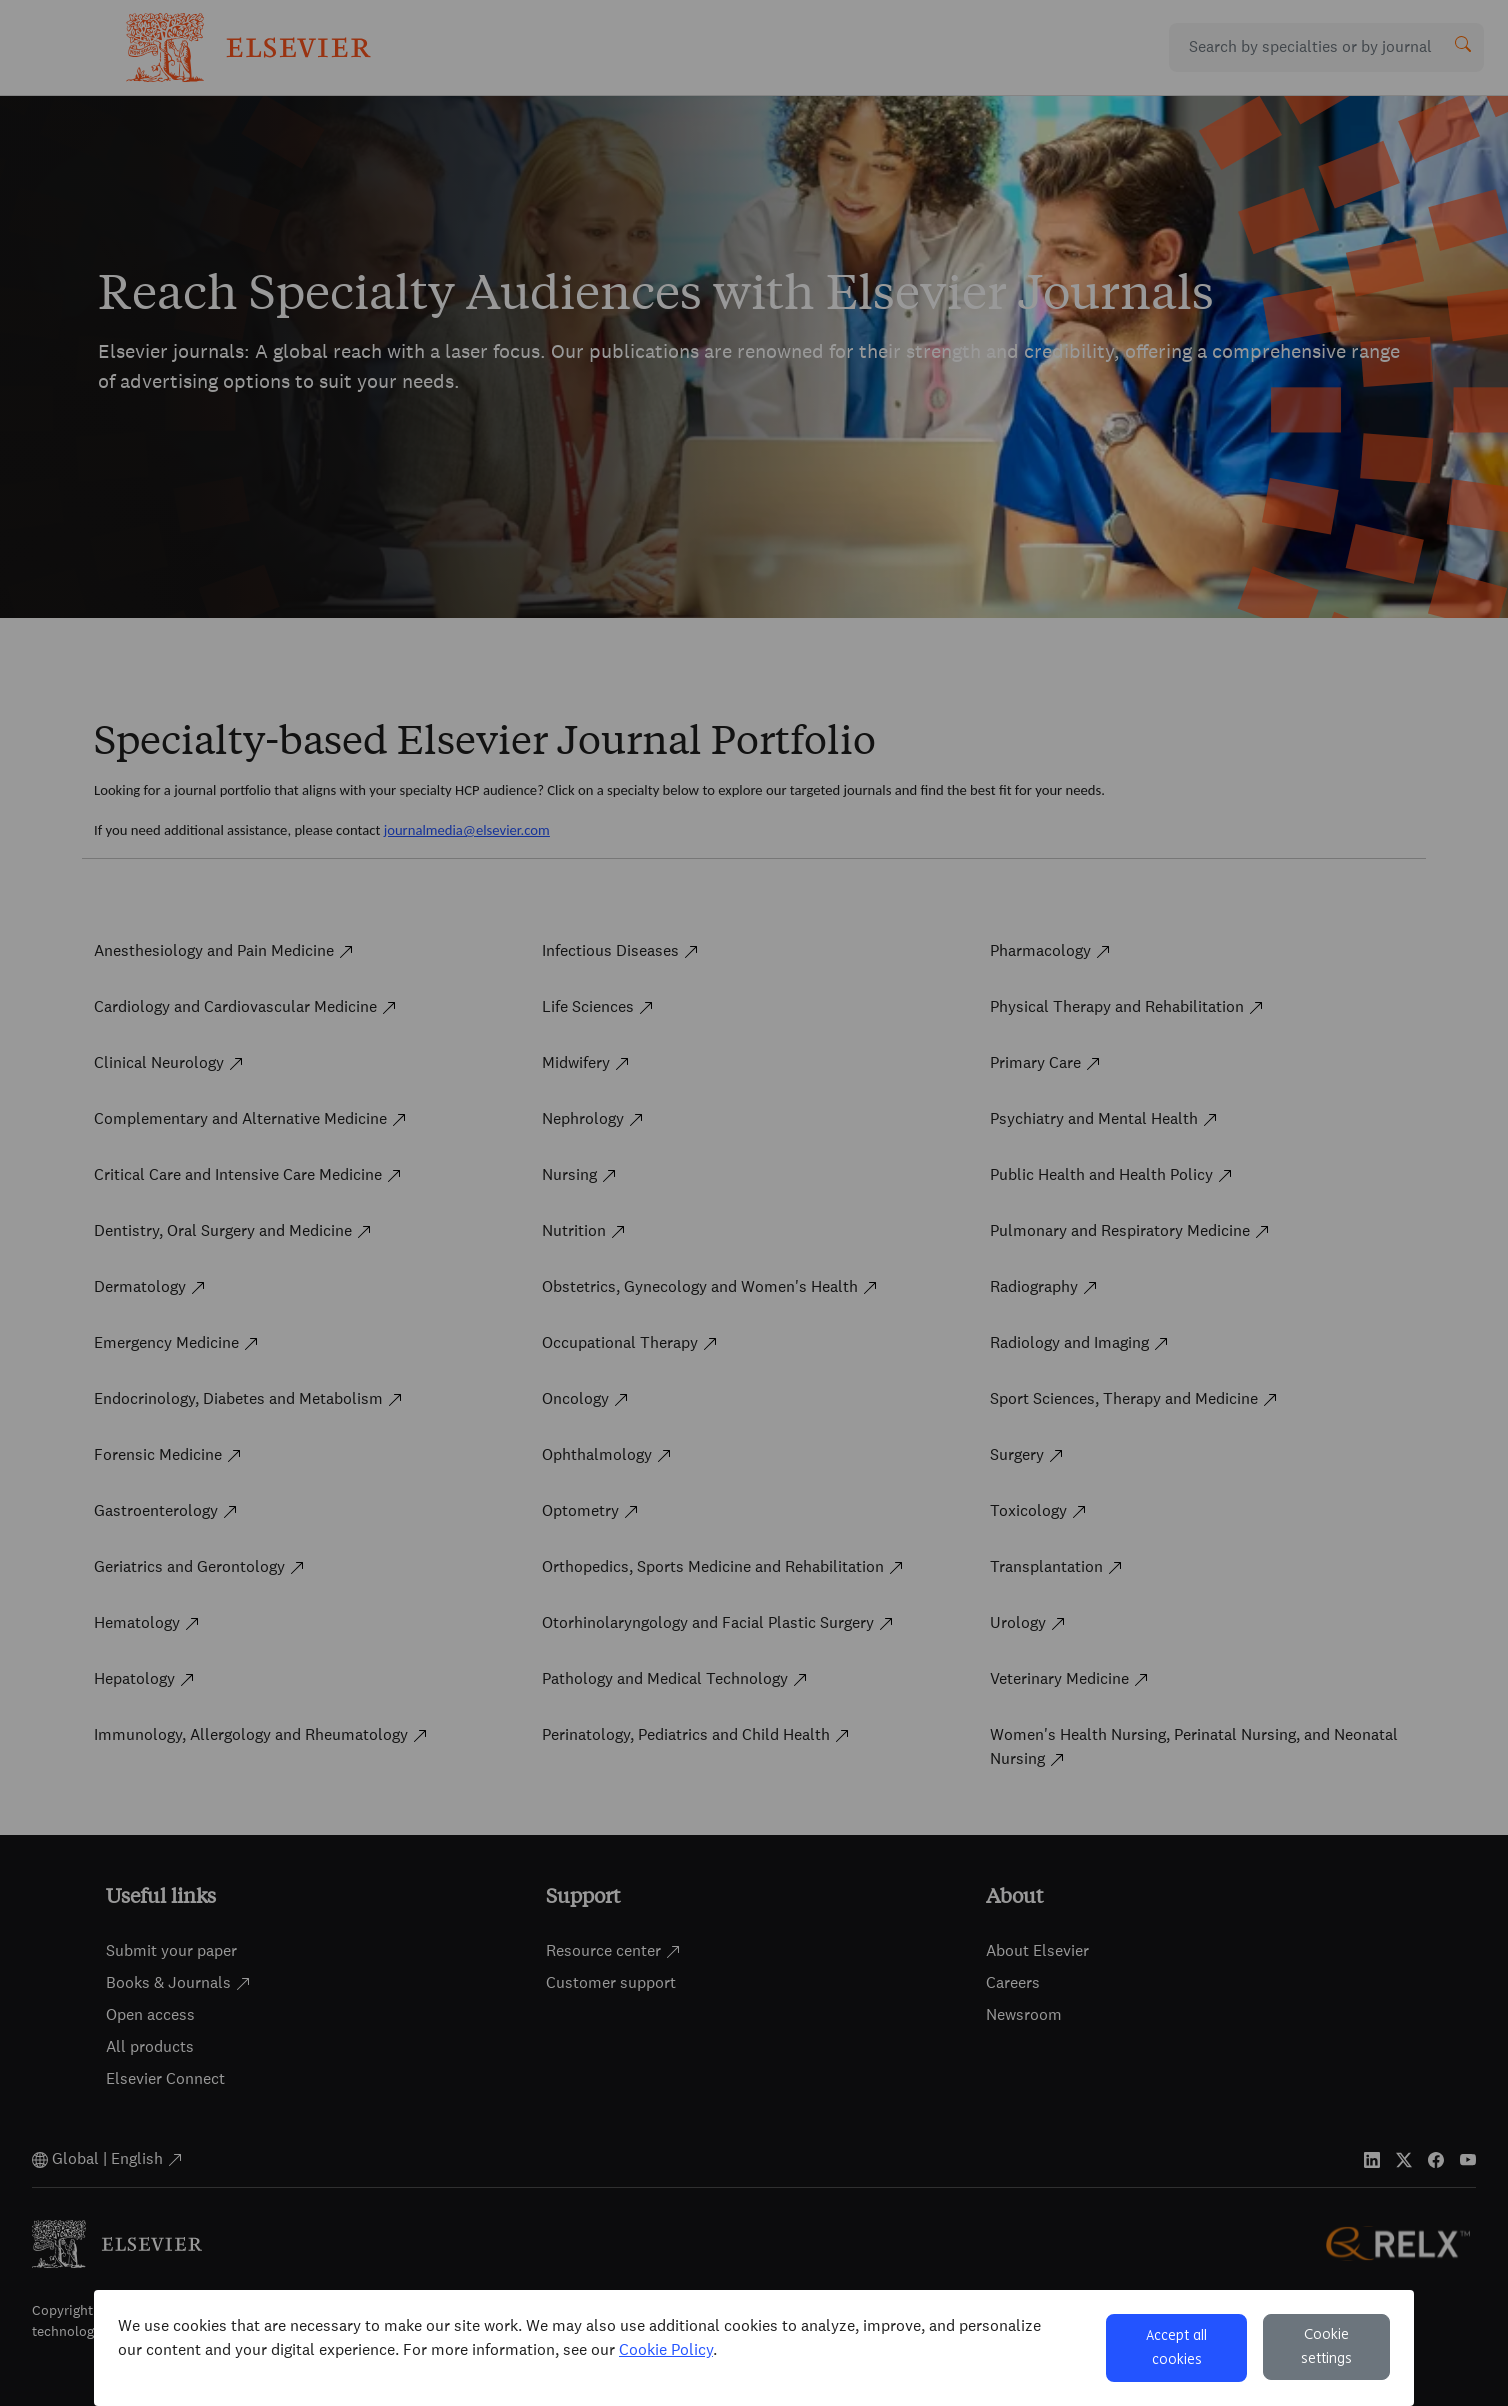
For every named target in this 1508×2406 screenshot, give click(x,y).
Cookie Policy (666, 2349)
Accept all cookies (1176, 2348)
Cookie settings (1326, 2347)
